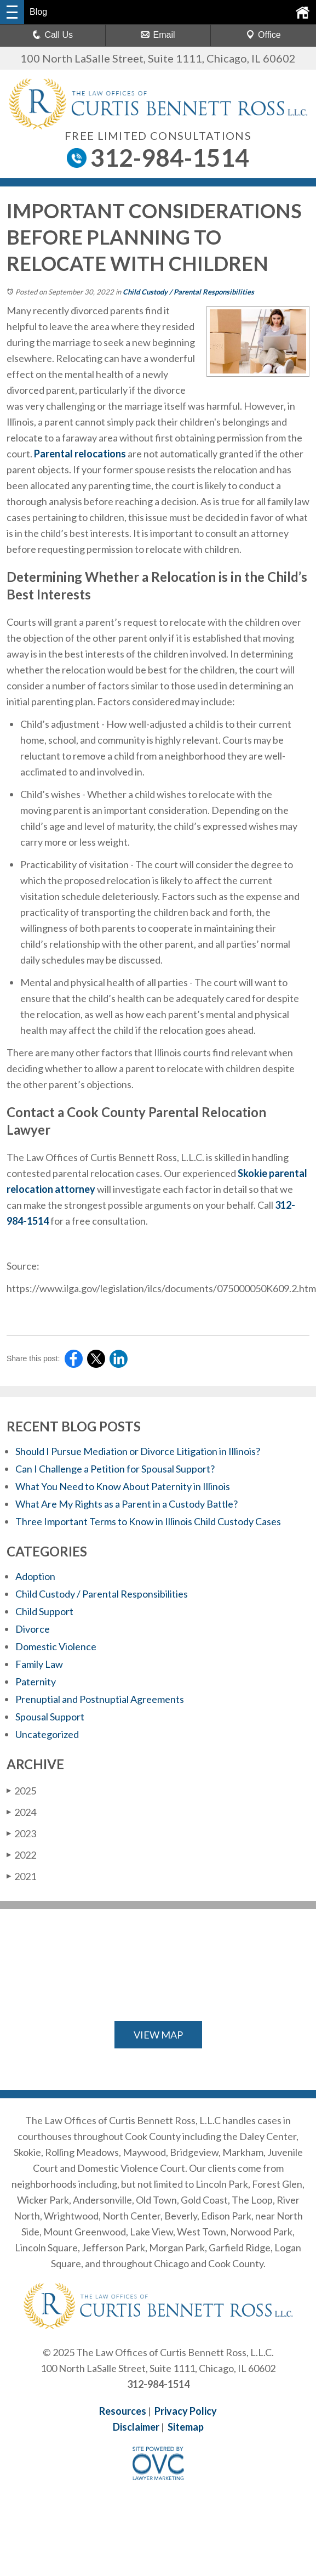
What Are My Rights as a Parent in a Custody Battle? (126, 1504)
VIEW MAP (158, 2035)
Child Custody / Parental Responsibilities (188, 291)
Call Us (52, 34)
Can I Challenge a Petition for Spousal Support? (115, 1469)
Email (158, 34)
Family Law (39, 1664)
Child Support (44, 1611)
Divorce (32, 1629)
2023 (21, 1833)
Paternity (35, 1681)
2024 (21, 1812)
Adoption (35, 1576)
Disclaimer (136, 2427)
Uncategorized (47, 1734)
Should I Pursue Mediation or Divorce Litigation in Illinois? (138, 1451)
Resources (122, 2411)
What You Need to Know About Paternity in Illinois (122, 1486)
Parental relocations (80, 454)
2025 (21, 1790)
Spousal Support (49, 1717)
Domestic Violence (55, 1646)
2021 (21, 1876)
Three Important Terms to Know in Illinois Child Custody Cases (148, 1521)
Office (263, 34)
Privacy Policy (185, 2411)
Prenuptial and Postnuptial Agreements (99, 1699)
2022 (21, 1854)
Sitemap (186, 2427)
